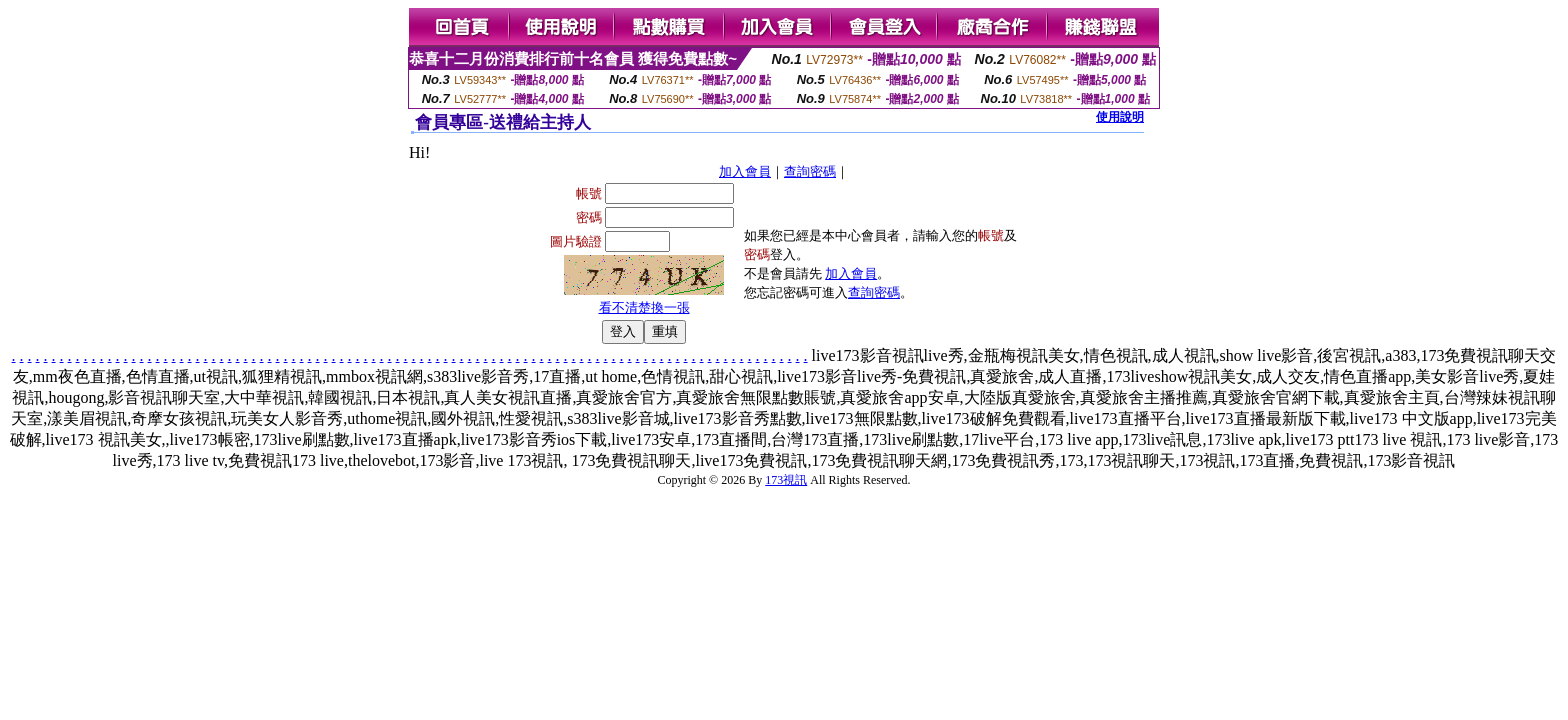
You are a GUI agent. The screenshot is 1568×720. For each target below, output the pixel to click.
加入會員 (745, 171)
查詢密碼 (810, 171)
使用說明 (1120, 117)
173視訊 (786, 480)
